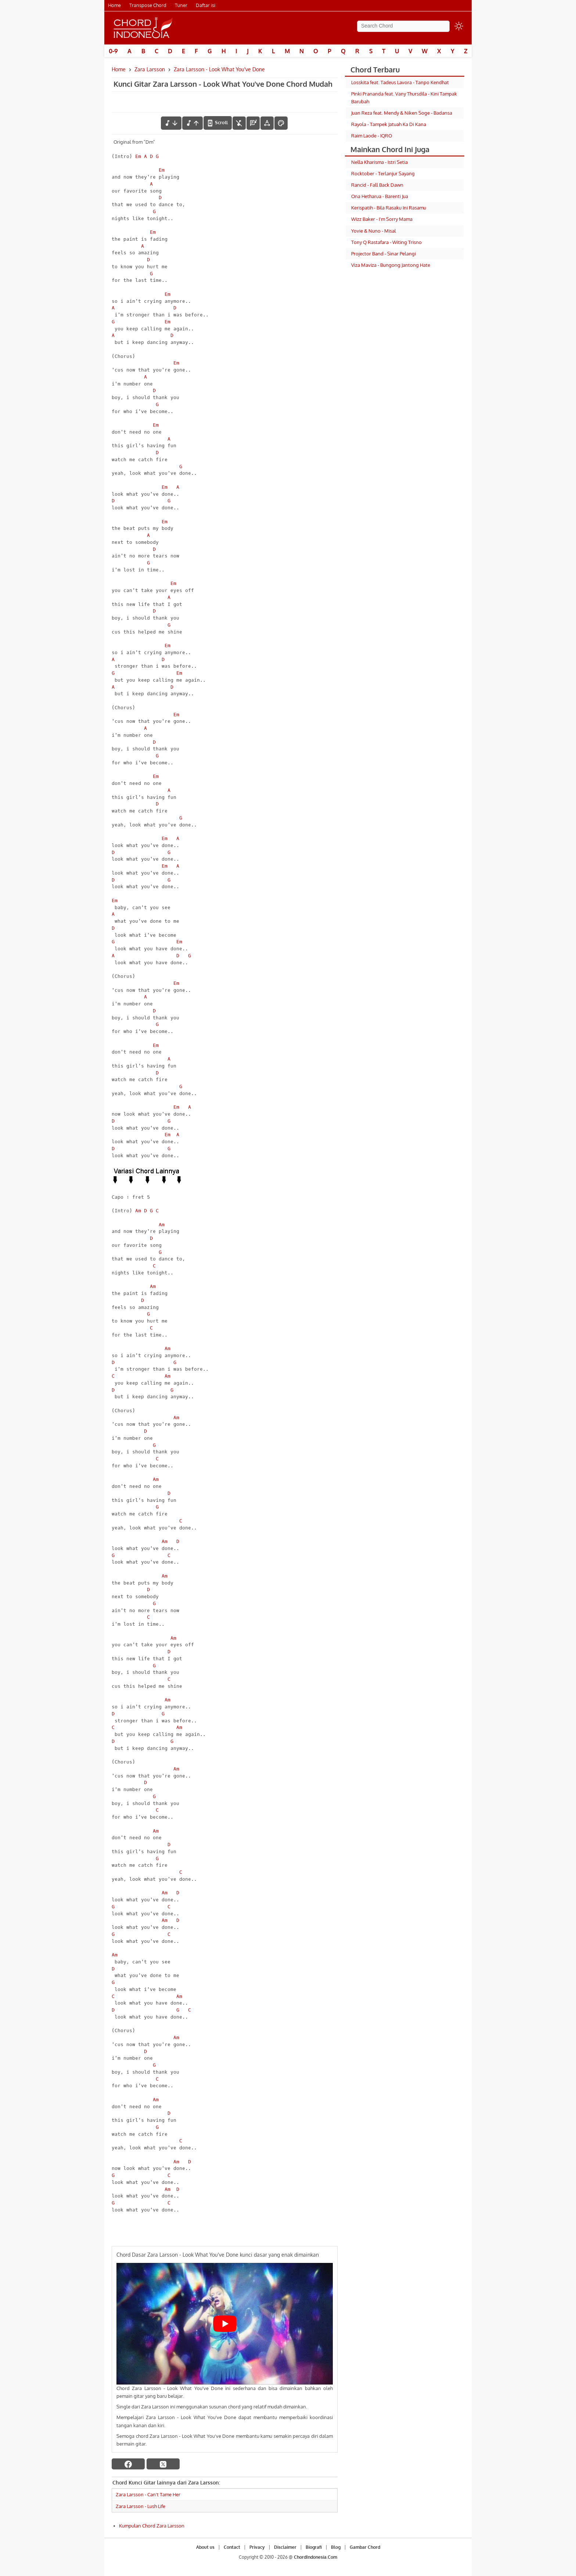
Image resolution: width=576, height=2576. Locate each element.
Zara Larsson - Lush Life (140, 2506)
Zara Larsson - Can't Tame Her (148, 2494)
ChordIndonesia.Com (315, 2557)
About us (205, 2547)
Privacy (257, 2547)
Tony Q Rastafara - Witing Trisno (386, 242)
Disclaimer (285, 2547)
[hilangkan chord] (239, 123)
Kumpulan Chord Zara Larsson (151, 2526)
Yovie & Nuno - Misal (373, 231)
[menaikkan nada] (192, 123)
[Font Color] (281, 123)
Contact (232, 2547)
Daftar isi (205, 5)
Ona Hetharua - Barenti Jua (379, 196)
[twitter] (163, 2463)
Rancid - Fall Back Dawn (377, 185)
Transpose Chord (147, 5)
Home (114, 5)
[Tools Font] (267, 123)
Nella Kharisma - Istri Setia (379, 162)
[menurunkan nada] (171, 123)
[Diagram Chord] (253, 123)
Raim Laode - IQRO (371, 136)
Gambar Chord (365, 2547)
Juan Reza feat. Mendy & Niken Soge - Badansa (401, 113)
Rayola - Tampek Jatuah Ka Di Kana (388, 124)
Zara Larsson (149, 69)
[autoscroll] (218, 122)
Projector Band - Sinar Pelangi (383, 253)
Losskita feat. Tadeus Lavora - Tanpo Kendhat (400, 82)
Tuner (181, 5)
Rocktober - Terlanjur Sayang (383, 173)
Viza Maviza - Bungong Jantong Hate (390, 265)
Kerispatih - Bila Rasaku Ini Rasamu (388, 208)
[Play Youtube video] (224, 2324)
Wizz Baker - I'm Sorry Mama (382, 219)
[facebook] (128, 2463)
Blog (336, 2547)
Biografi (314, 2547)
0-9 (113, 51)
